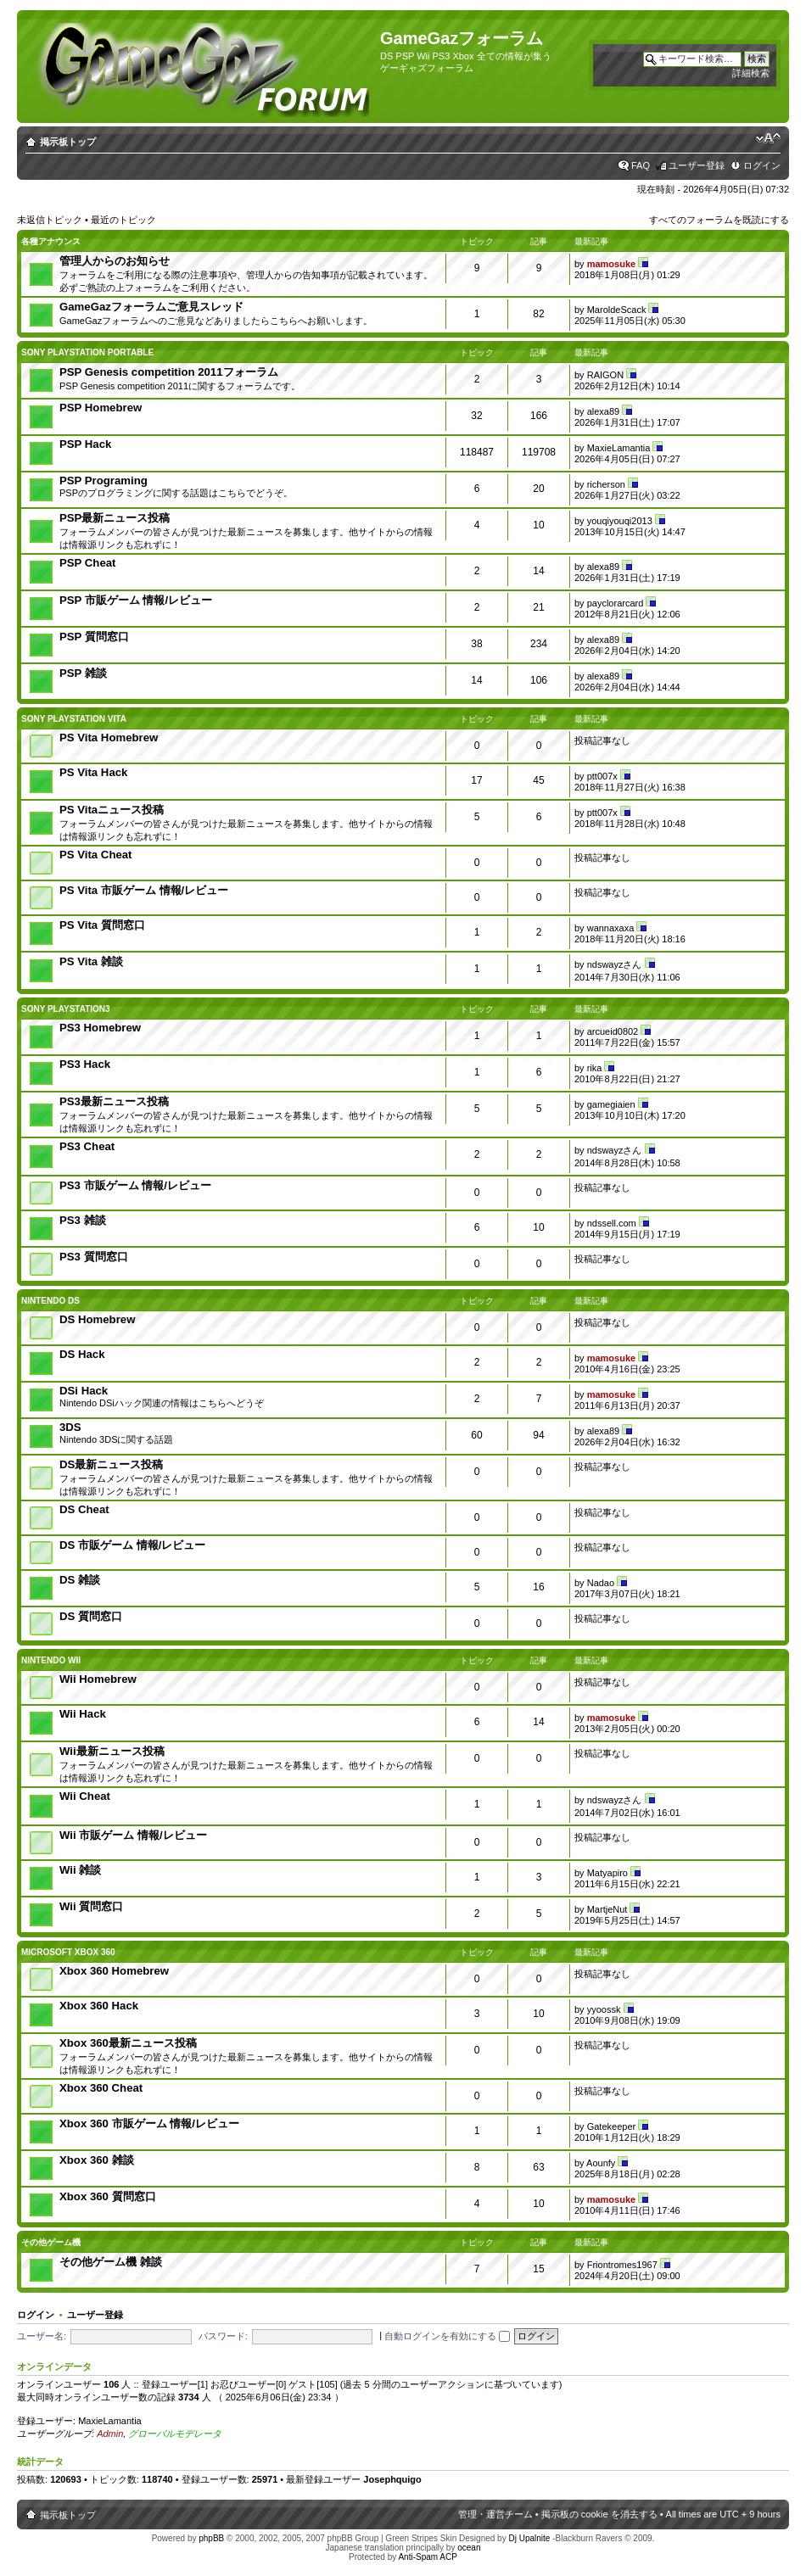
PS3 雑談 (82, 1220)
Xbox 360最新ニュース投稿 (128, 2043)
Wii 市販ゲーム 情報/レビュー (133, 1835)
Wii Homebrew (98, 1679)
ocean (468, 2547)
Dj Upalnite (529, 2538)
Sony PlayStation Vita (73, 719)
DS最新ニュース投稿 (111, 1464)
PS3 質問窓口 (93, 1256)
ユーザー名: (41, 2336)
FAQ (640, 165)
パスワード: (223, 2336)
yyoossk (604, 2009)
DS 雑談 (79, 1579)
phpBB (211, 2538)
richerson (606, 484)
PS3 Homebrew (100, 1027)
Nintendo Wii (51, 1660)
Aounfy (600, 2163)
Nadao (600, 1583)
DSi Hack (83, 1390)
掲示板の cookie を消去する (599, 2514)
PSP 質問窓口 (94, 636)
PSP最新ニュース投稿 (114, 517)
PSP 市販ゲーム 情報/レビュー (135, 600)
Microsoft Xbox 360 (68, 1952)
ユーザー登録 (697, 165)
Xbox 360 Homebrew (114, 1970)
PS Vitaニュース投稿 (111, 809)
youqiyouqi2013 (619, 521)
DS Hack (82, 1354)
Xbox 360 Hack (98, 2005)
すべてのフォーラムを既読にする (719, 220)
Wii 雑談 (80, 1870)
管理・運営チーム (495, 2514)
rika (594, 1068)
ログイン (762, 165)
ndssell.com (611, 1223)
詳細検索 (751, 73)
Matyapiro (607, 1873)
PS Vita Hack (93, 772)
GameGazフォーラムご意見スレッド (151, 306)
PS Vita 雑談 (91, 961)
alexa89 (603, 411)
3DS (70, 1427)
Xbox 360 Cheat (101, 2087)
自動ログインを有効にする (447, 2336)
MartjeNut (607, 1909)
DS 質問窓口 (90, 1616)
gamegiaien (611, 1104)
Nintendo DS (50, 1300)
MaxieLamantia (619, 448)
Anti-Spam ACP (427, 2557)
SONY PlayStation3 (65, 1009)
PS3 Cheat (87, 1146)
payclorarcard (615, 603)
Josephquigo (392, 2479)
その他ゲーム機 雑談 (110, 2261)
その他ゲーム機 (51, 2242)
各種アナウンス (51, 241)
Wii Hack (82, 1713)
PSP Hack (85, 444)
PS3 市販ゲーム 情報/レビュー (135, 1185)
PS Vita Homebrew (108, 737)
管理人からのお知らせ (114, 260)
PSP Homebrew (100, 407)
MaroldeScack (616, 310)
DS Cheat (84, 1509)
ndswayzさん (614, 964)
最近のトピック (123, 220)
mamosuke (611, 264)
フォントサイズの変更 (768, 138)
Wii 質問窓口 (91, 1906)
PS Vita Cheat (95, 854)
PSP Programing (103, 480)
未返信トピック (49, 220)
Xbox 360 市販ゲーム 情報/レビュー (149, 2123)
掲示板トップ (68, 142)
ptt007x (602, 776)
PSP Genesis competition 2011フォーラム (168, 372)
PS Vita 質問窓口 (102, 925)
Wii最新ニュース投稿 (112, 1751)
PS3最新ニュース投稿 (114, 1101)
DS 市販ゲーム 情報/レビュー (132, 1545)
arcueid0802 (613, 1031)
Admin (110, 2433)
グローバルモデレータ (174, 2433)
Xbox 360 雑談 (96, 2160)
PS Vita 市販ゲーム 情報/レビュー (143, 890)
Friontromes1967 (622, 2265)
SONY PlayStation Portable (87, 352)
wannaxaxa (611, 928)
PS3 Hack (84, 1064)
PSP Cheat (87, 562)
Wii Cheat (84, 1796)
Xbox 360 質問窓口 (107, 2196)
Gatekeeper (611, 2126)
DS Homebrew (97, 1319)
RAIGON (605, 375)
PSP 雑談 (83, 673)
